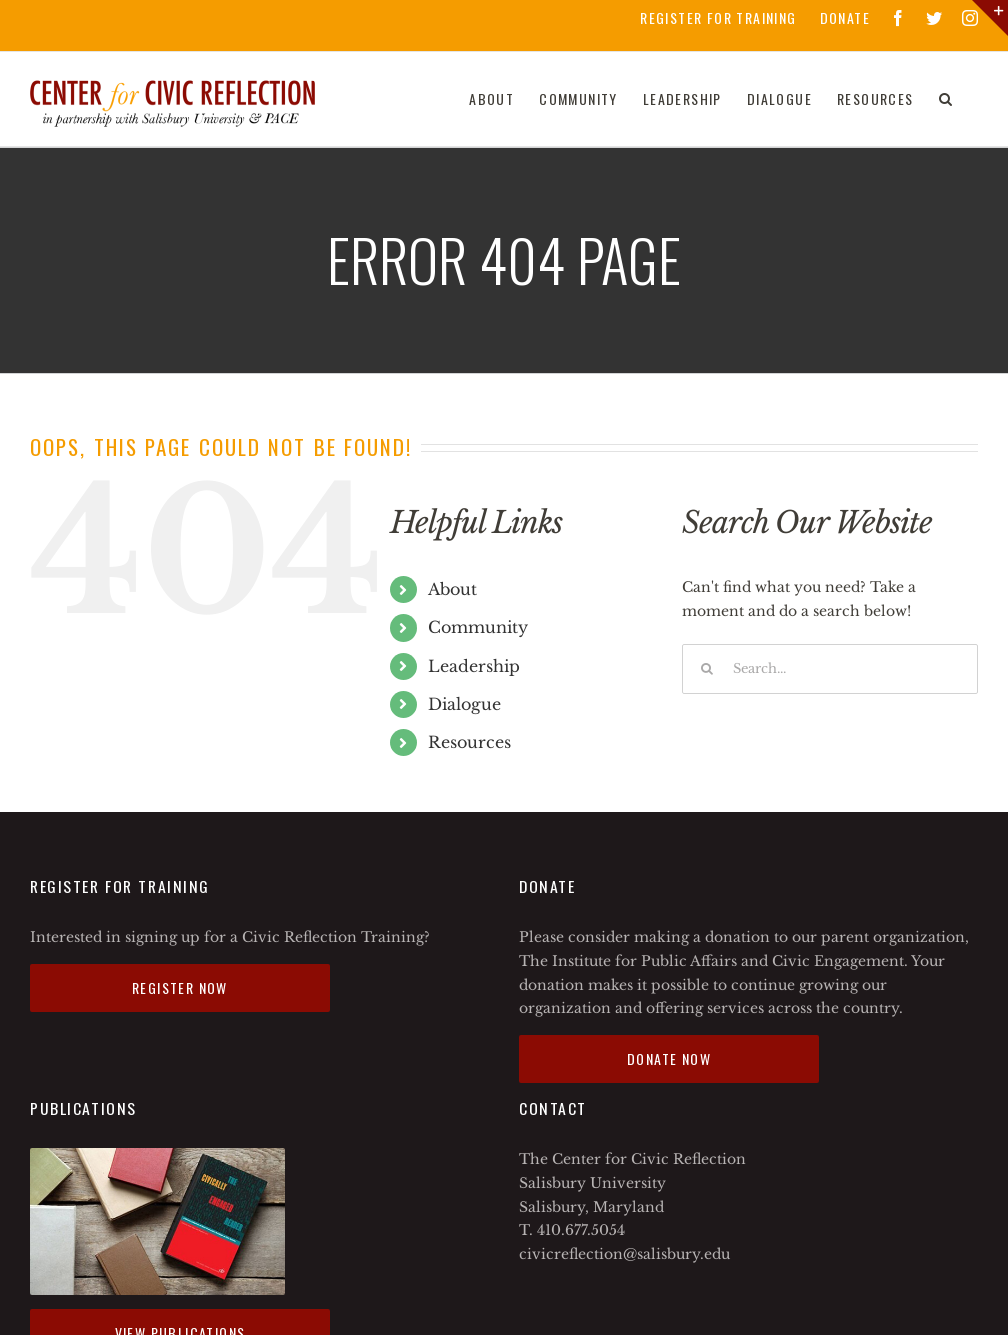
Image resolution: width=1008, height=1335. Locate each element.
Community (478, 627)
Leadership (474, 666)
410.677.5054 (581, 1230)
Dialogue (464, 704)
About (452, 589)
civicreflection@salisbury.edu (624, 1254)
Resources (469, 742)
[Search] (946, 99)
